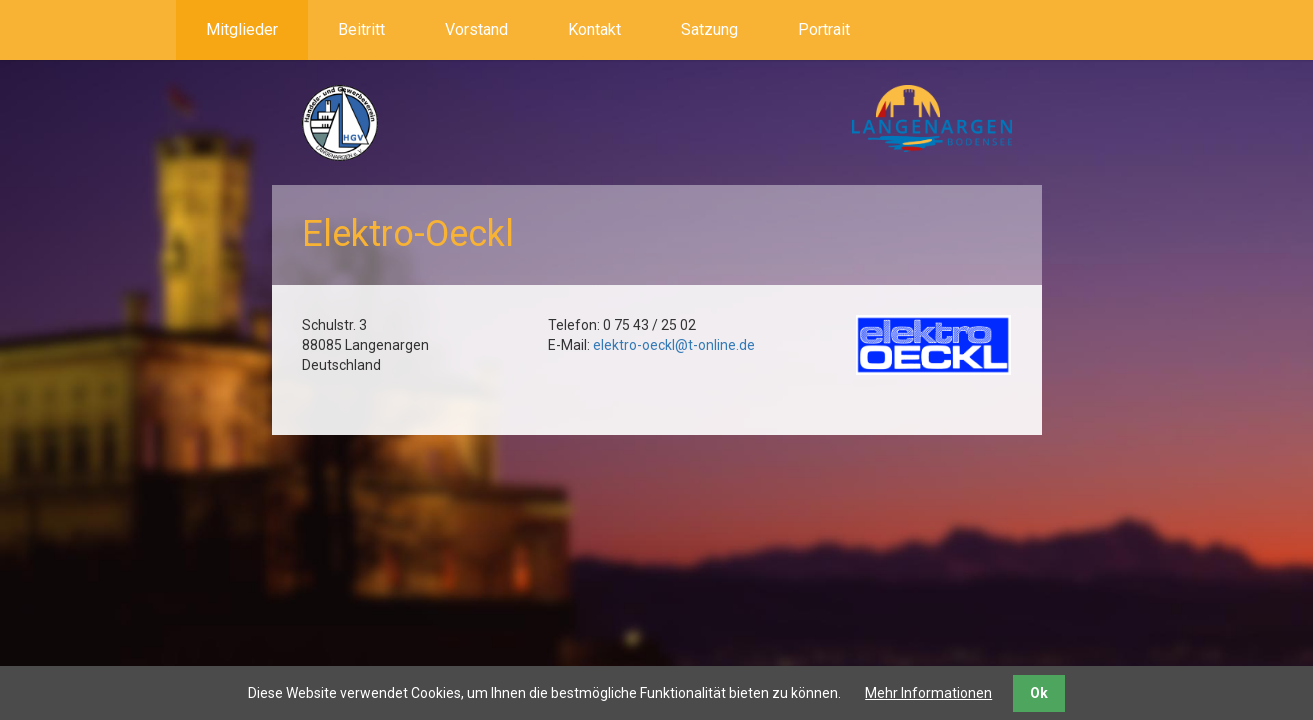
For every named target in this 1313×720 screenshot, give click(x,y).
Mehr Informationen (928, 693)
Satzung (709, 29)
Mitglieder (242, 29)
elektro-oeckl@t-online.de (674, 345)
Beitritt (361, 29)
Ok (1039, 693)
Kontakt (594, 29)
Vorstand (476, 29)
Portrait (824, 29)
